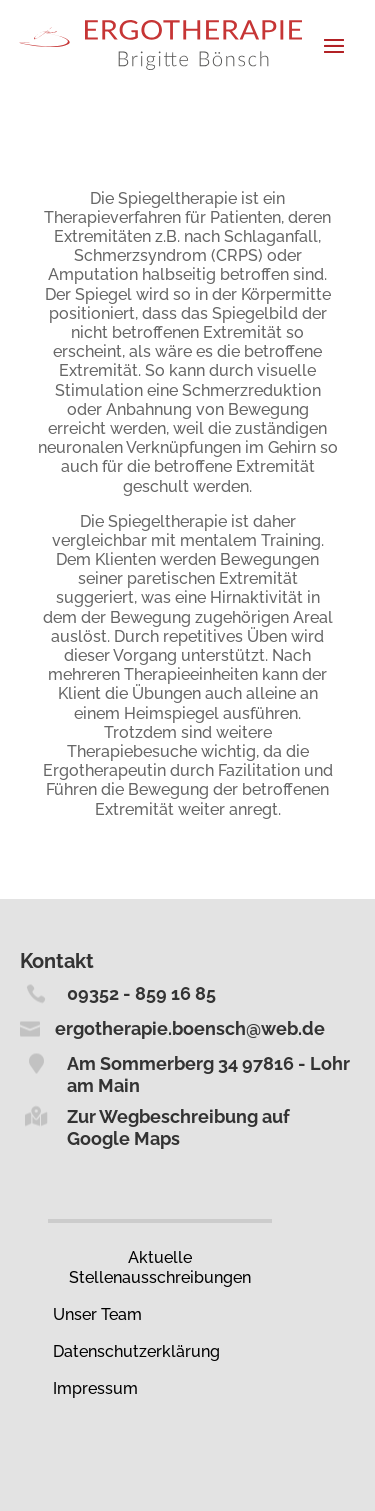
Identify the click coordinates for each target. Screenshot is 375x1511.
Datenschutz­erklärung (136, 1351)
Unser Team (97, 1314)
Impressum (95, 1388)
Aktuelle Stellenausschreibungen (160, 1267)
